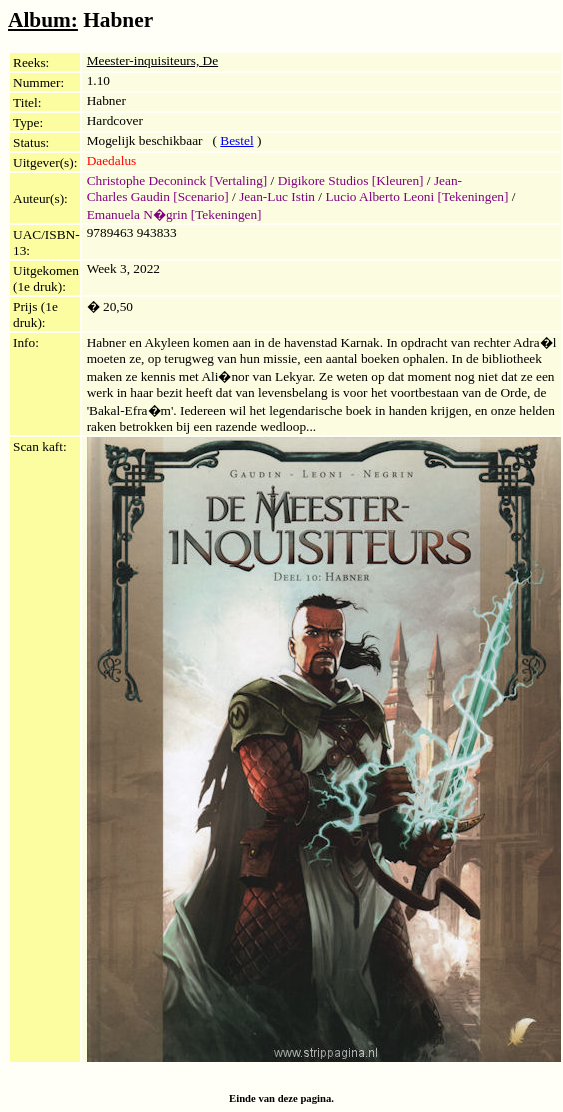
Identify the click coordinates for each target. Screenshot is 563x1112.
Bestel (236, 140)
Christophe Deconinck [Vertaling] (177, 180)
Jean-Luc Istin (277, 196)
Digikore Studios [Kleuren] (351, 180)
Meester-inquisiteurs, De (153, 60)
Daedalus (112, 160)
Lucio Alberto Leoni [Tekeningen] (416, 196)
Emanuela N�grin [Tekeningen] (174, 214)
